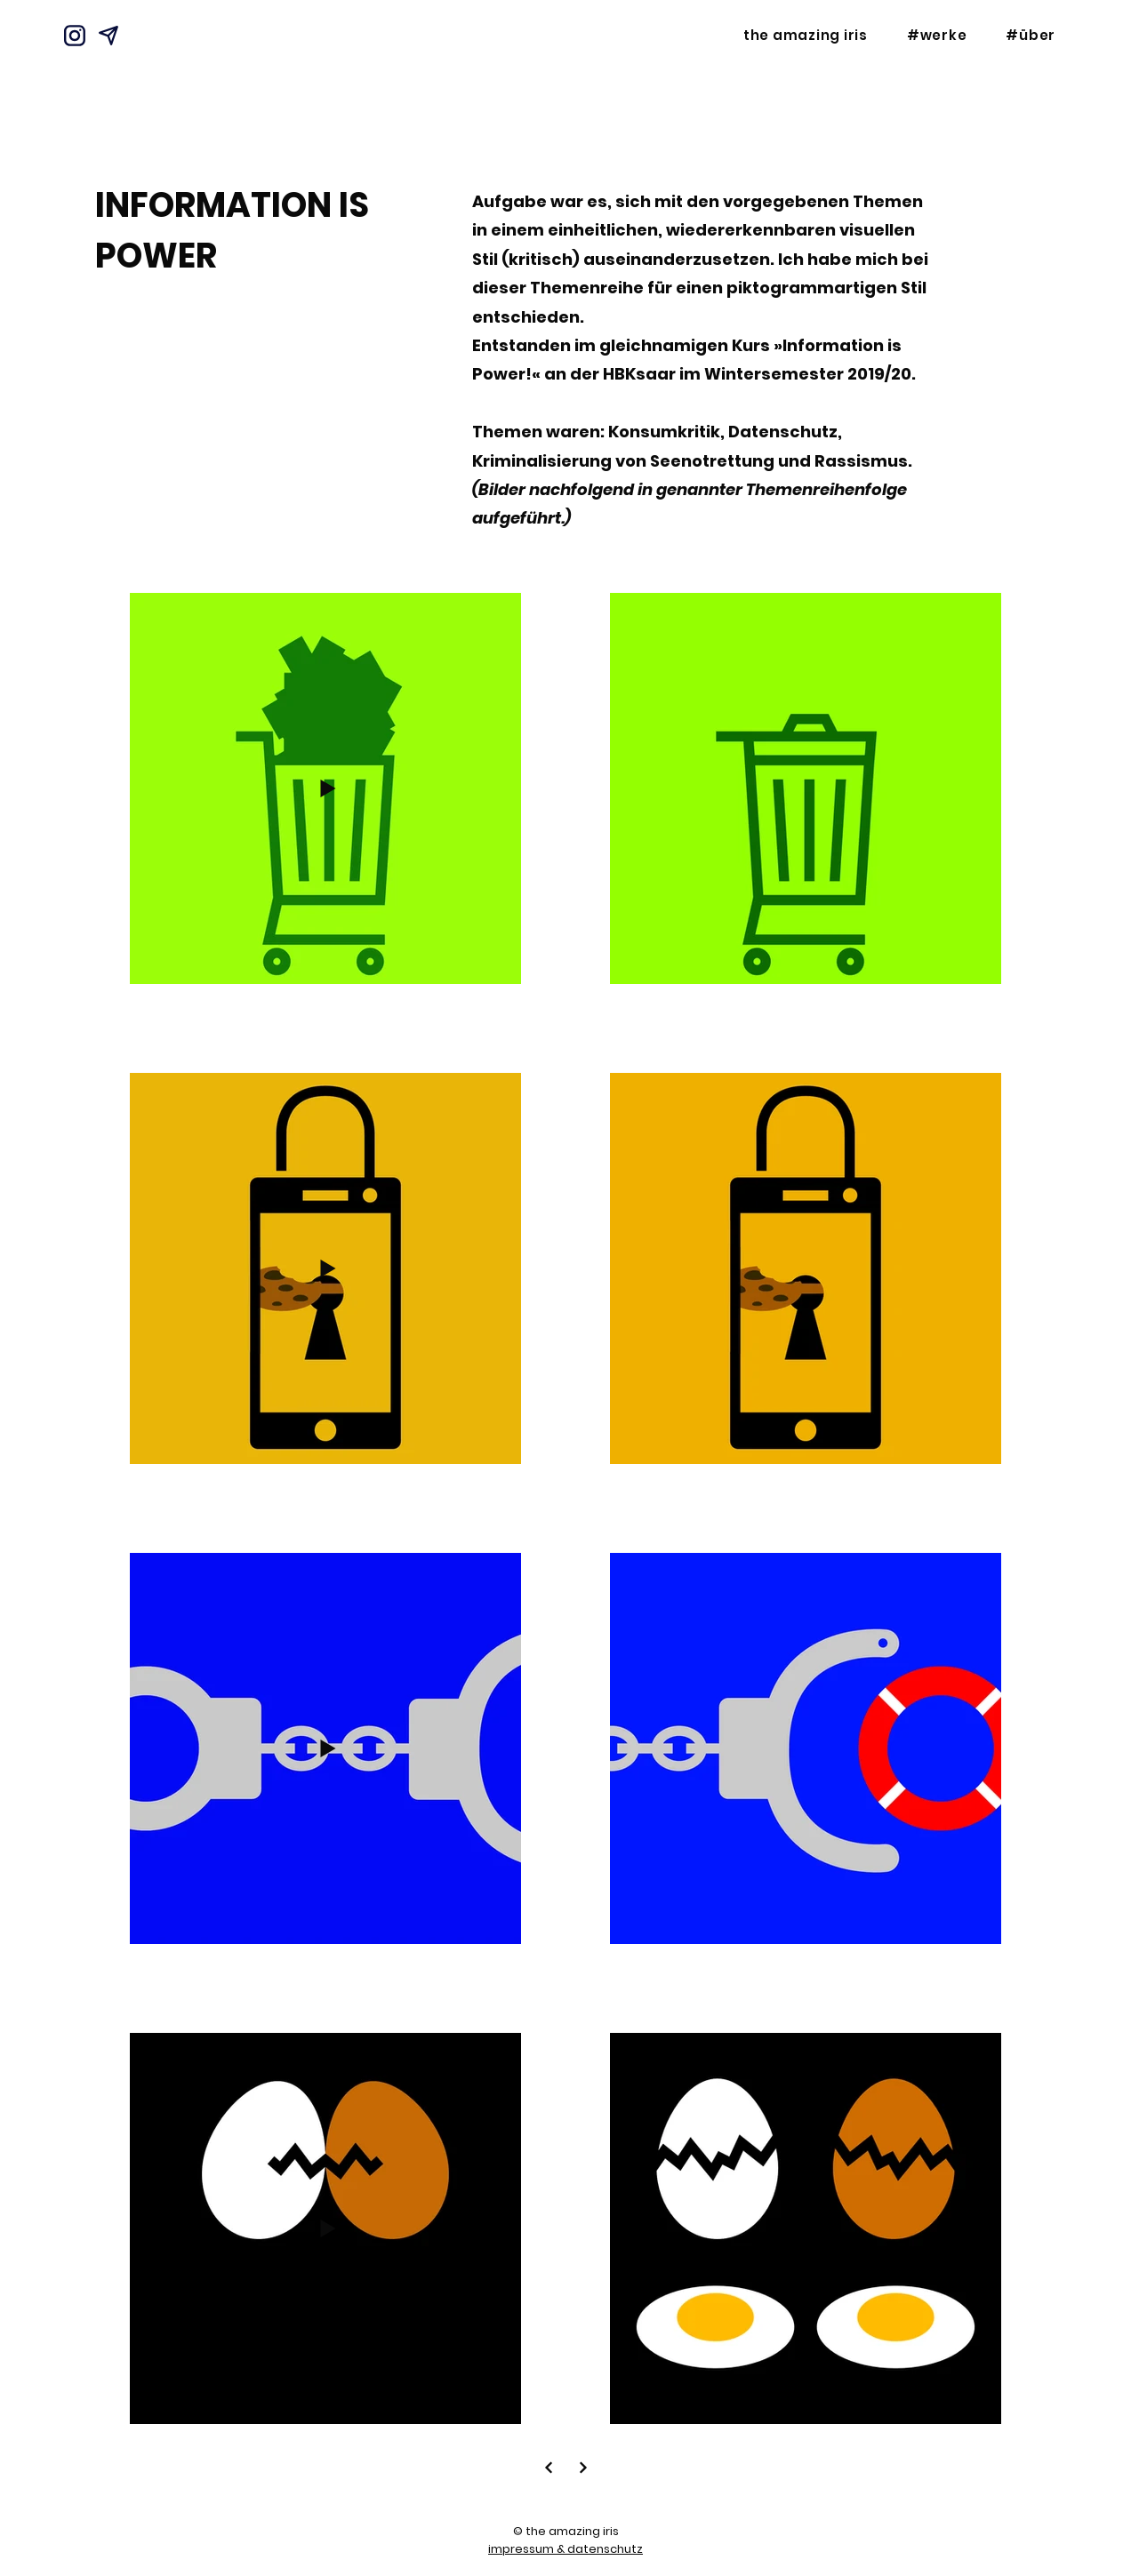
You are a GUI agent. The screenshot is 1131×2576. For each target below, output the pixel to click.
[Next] (548, 2467)
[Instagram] (74, 35)
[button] (937, 35)
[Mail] (108, 35)
